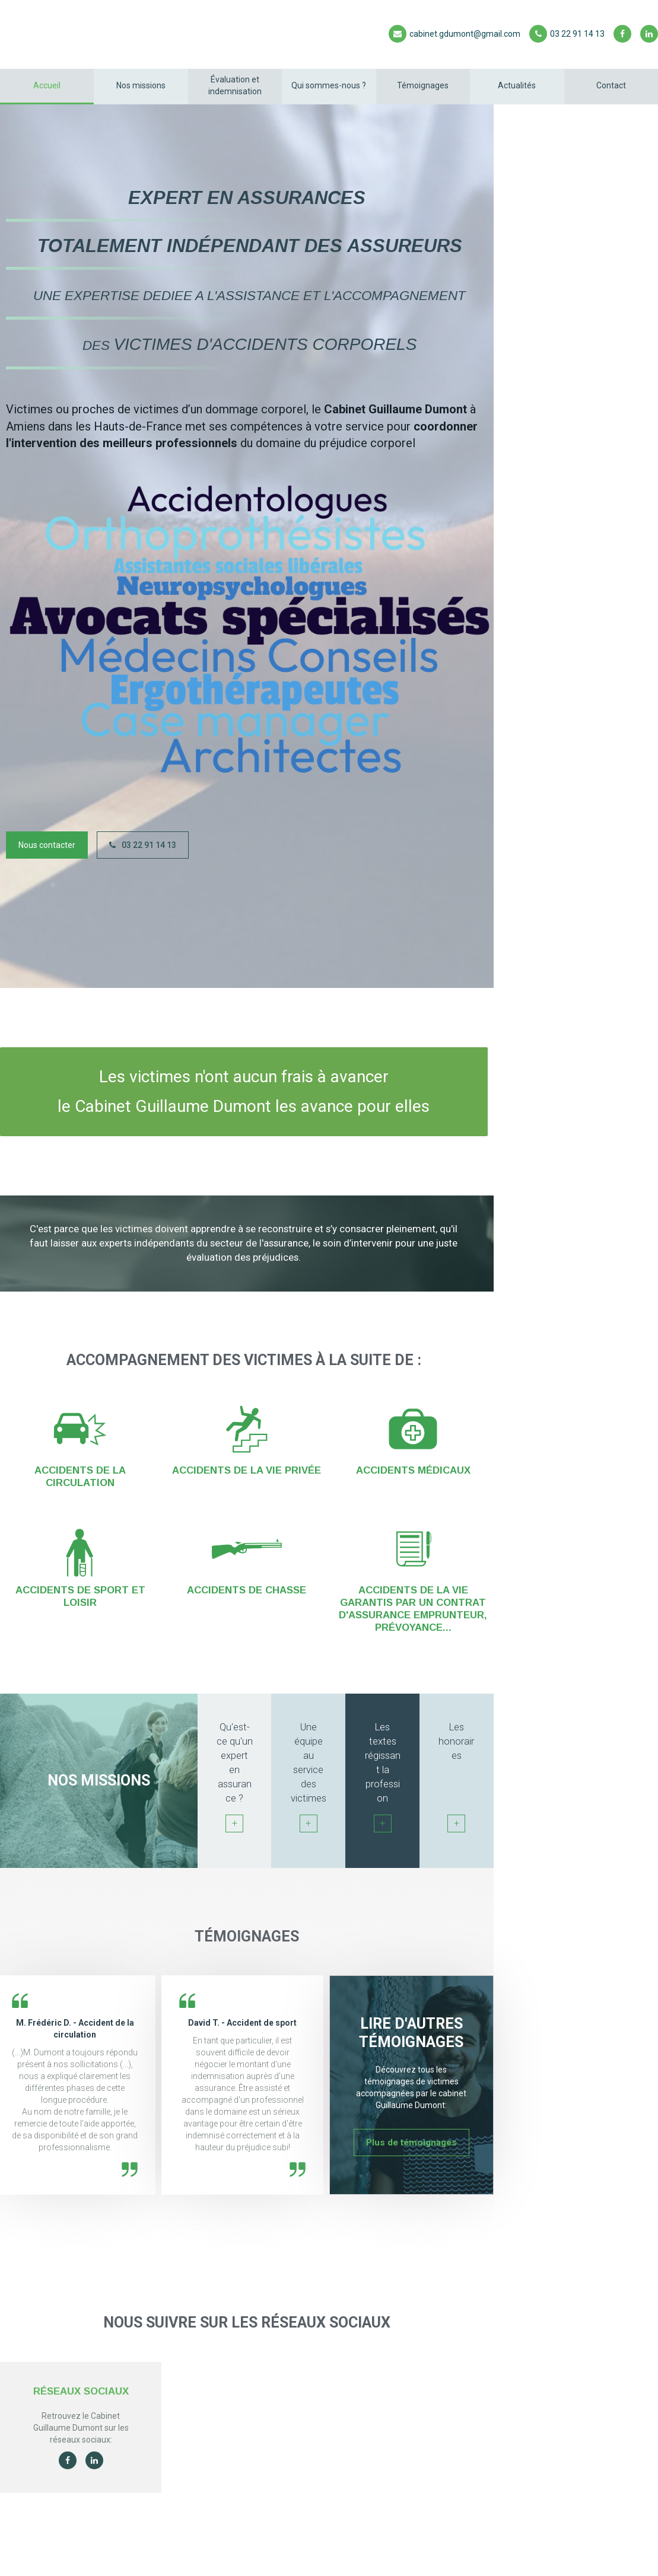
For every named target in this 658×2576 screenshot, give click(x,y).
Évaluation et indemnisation (235, 85)
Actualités (517, 85)
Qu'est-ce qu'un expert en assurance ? (235, 1776)
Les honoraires (456, 1776)
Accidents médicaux (413, 1470)
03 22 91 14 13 (567, 34)
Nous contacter (46, 845)
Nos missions (141, 85)
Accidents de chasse (246, 1590)
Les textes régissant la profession (382, 1776)
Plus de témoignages (411, 2142)
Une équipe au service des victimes (308, 1776)
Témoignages (423, 85)
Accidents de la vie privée (246, 1470)
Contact (611, 85)
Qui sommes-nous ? (328, 85)
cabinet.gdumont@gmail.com (454, 34)
